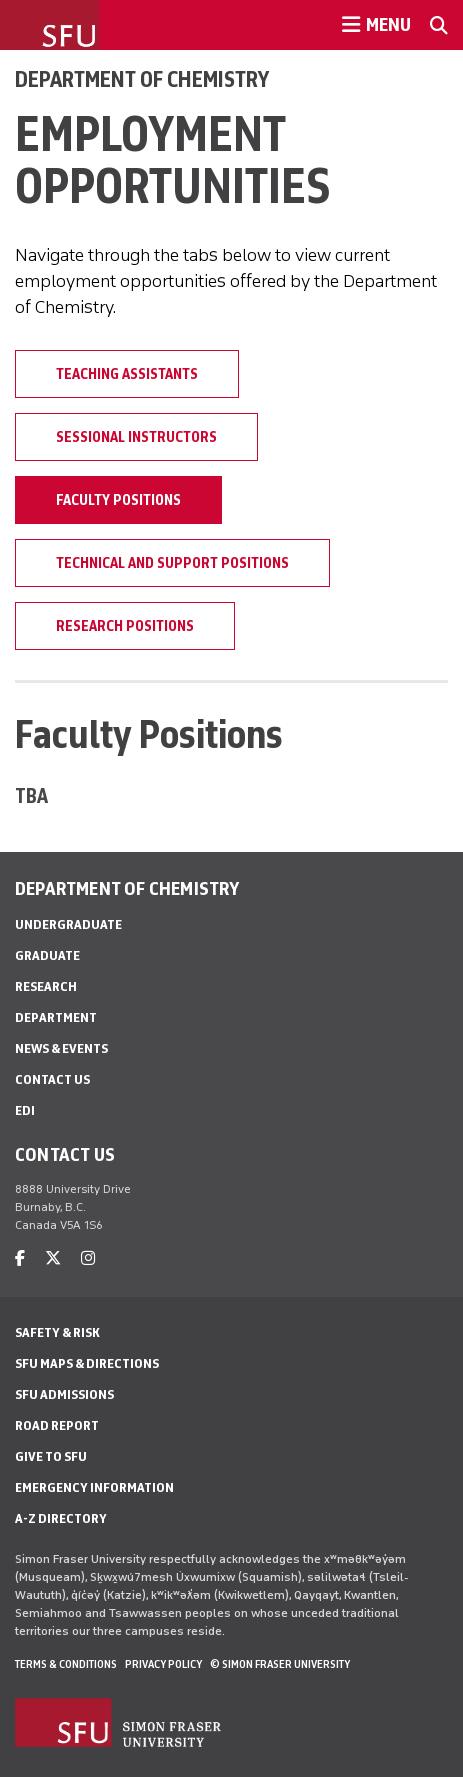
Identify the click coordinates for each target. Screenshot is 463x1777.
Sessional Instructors (136, 437)
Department (56, 1017)
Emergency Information (94, 1487)
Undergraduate (68, 924)
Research (46, 986)
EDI (25, 1110)
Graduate (47, 955)
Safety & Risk (57, 1332)
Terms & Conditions (66, 1664)
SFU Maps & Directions (87, 1363)
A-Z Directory (61, 1518)
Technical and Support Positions (172, 563)
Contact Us (52, 1079)
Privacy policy (163, 1664)
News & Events (61, 1048)
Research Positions (125, 626)
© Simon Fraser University (280, 1664)
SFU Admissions (64, 1394)
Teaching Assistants (127, 374)
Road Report (57, 1425)
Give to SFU (51, 1456)
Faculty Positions (118, 500)
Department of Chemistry (142, 79)
